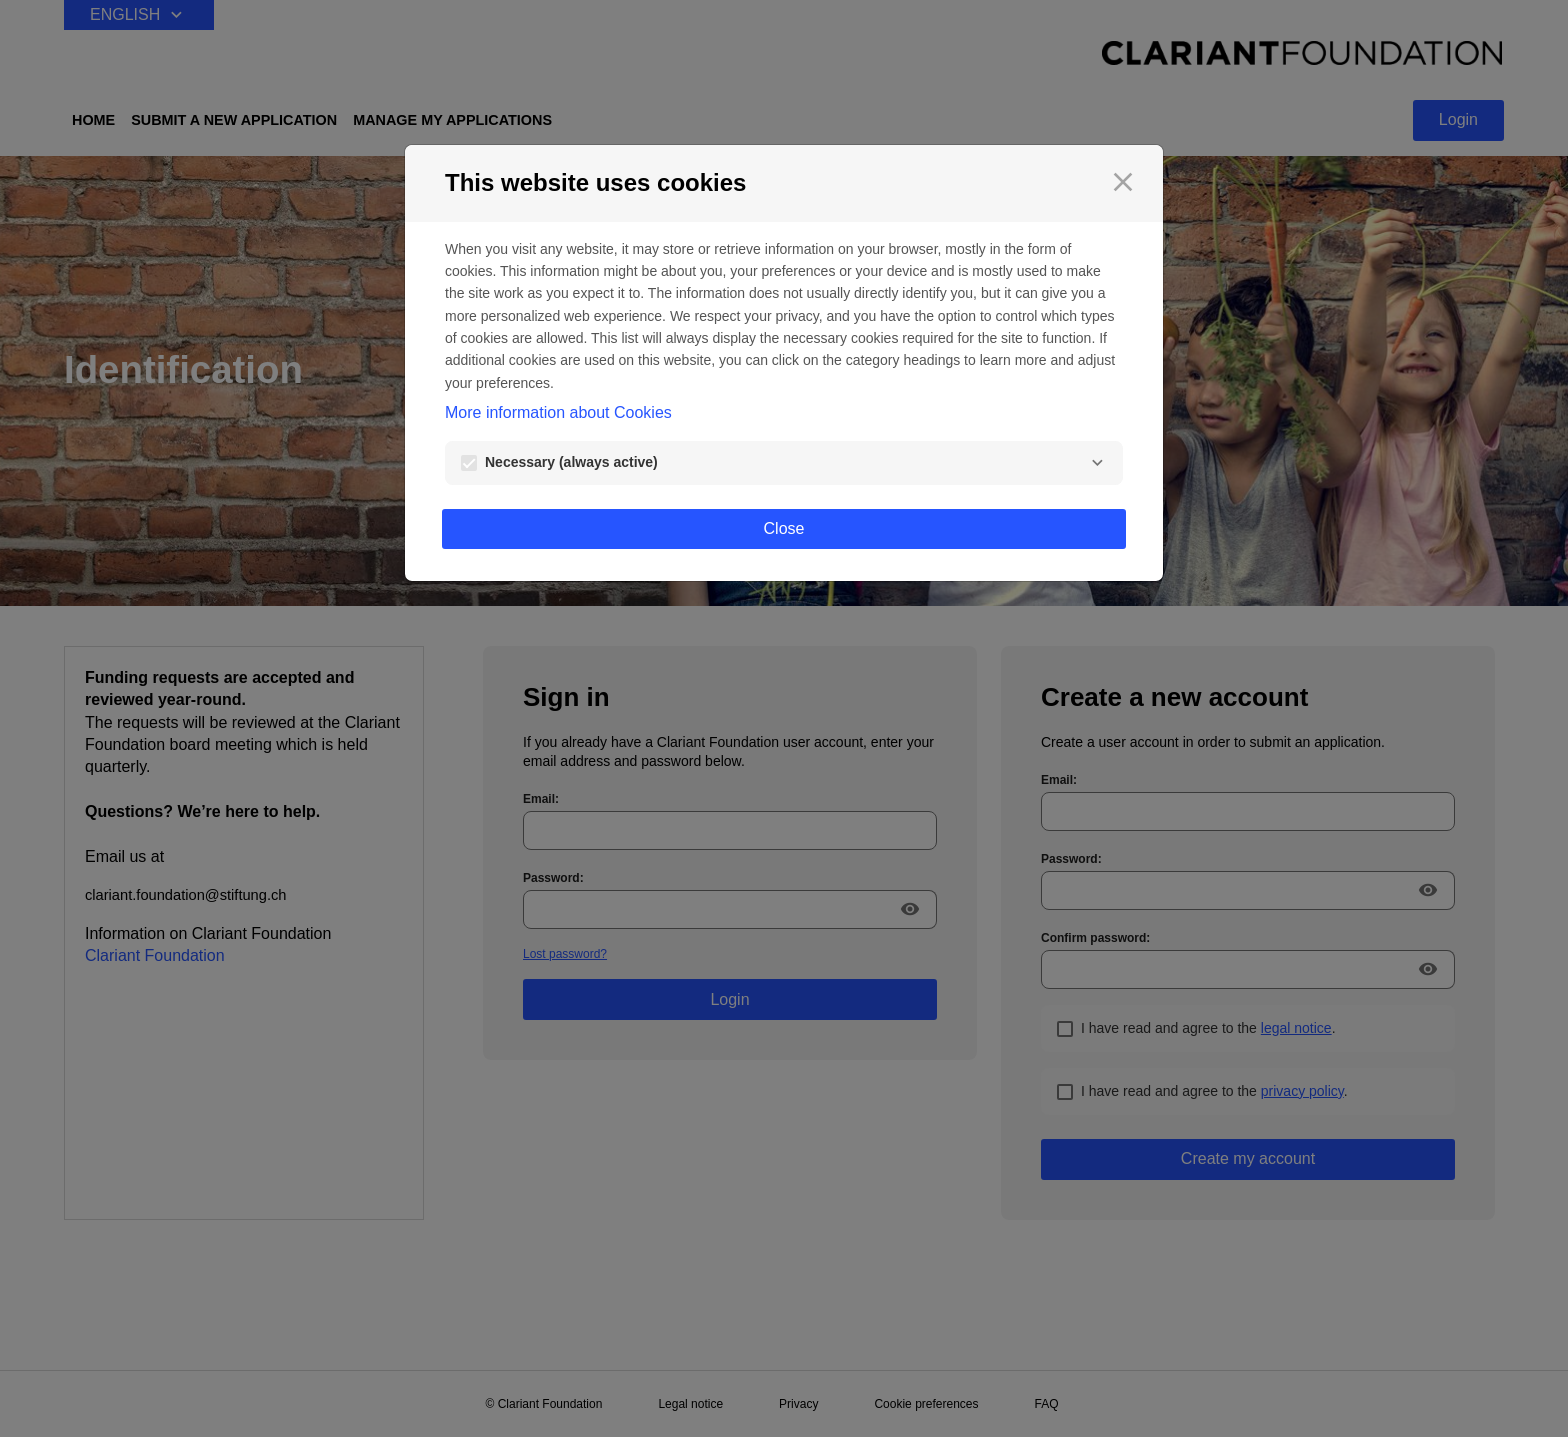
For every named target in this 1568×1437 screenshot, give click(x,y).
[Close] (1123, 182)
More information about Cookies (558, 412)
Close (784, 528)
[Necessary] (1097, 463)
